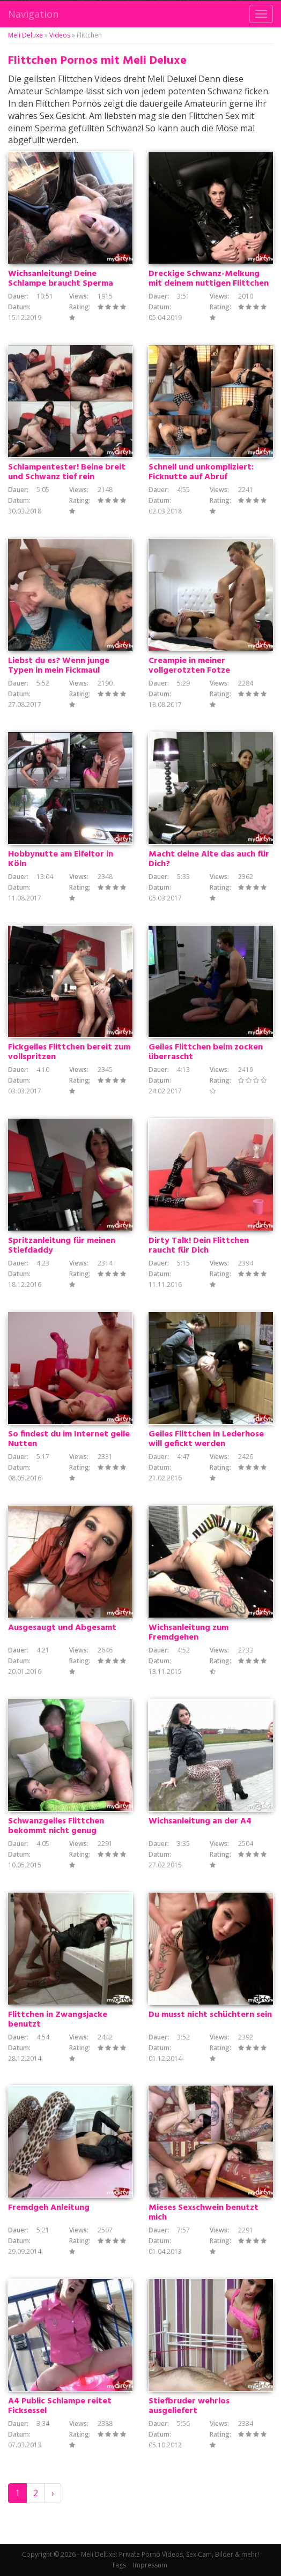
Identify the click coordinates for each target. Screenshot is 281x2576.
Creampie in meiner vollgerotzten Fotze (189, 665)
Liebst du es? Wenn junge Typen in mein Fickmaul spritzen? (58, 670)
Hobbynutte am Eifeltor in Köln (60, 859)
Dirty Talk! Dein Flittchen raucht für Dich (199, 1245)
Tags (119, 2565)
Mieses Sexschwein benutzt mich (203, 2212)
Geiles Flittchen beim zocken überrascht (206, 1052)
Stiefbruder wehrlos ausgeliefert (189, 2406)
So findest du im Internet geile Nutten (69, 1439)
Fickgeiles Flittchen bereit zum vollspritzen (69, 1052)
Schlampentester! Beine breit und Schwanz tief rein (66, 472)
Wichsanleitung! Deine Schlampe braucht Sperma (60, 279)
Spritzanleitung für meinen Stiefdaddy (61, 1245)
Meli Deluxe (25, 35)
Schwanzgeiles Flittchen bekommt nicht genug (56, 1826)
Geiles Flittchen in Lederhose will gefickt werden (206, 1439)
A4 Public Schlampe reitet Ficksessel (60, 2406)
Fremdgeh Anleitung (49, 2208)
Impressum (150, 2565)
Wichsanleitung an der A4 (200, 1821)
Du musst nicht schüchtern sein (210, 2015)
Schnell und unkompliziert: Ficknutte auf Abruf (201, 472)
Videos (59, 35)
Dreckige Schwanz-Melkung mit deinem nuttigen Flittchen (209, 279)
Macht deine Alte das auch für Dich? (209, 859)
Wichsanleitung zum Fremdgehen (188, 1632)
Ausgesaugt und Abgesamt (62, 1628)
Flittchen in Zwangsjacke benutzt (57, 2019)
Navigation (33, 14)
